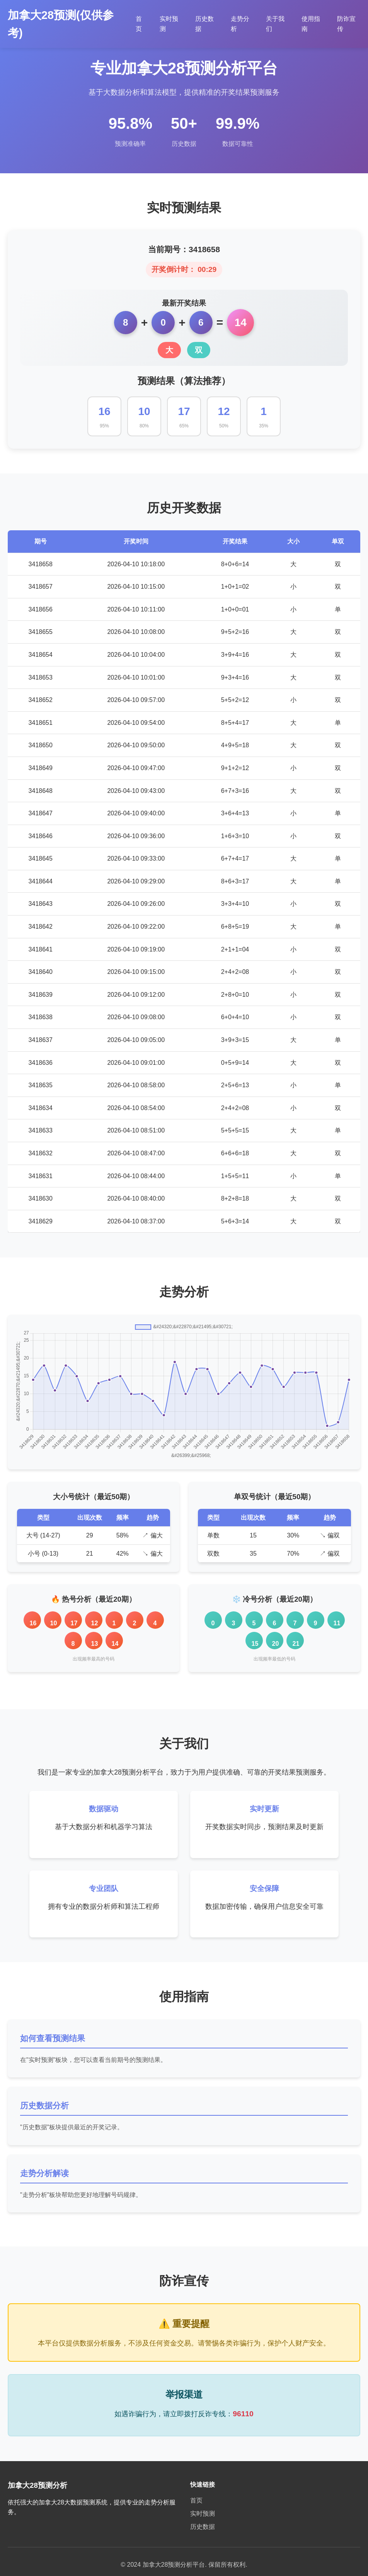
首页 (196, 2500)
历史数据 (202, 2526)
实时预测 (202, 2513)
